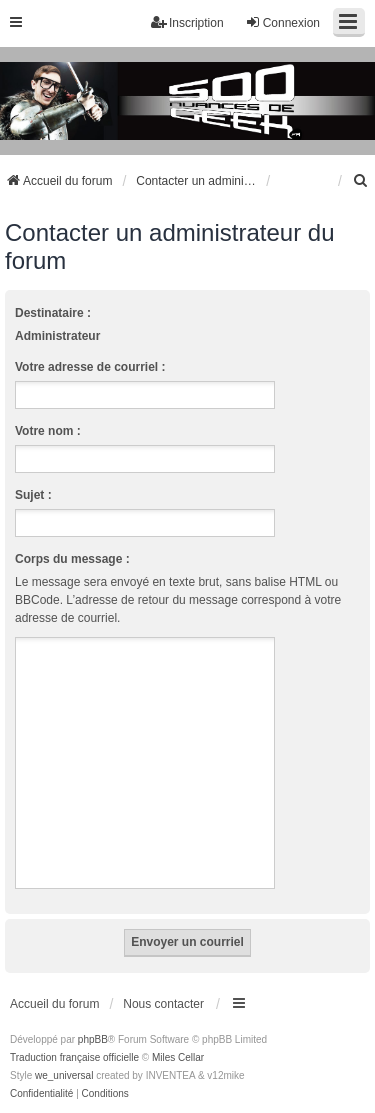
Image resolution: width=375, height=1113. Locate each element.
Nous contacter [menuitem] (163, 1004)
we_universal (64, 1075)
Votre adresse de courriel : (90, 367)
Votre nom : (48, 431)
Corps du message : (72, 559)
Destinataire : (53, 313)
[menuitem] (361, 181)
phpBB (93, 1039)
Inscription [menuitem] (187, 22)
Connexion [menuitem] (282, 22)
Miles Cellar (178, 1057)
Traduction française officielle (74, 1057)
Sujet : (33, 495)
